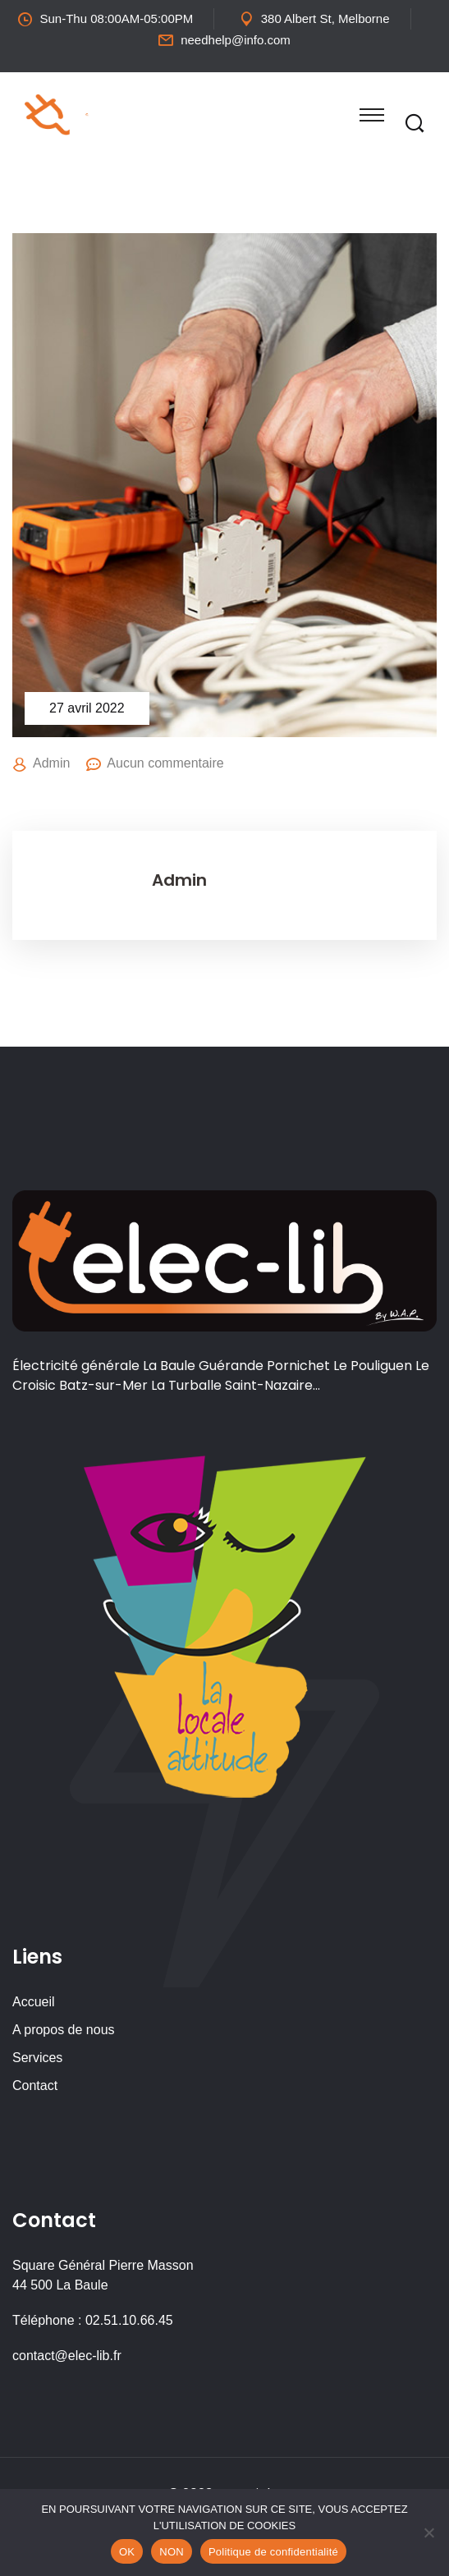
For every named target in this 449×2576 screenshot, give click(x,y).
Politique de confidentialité (273, 2552)
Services (37, 2058)
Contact (34, 2085)
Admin (51, 763)
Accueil (33, 2002)
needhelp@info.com (236, 40)
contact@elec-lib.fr (66, 2356)
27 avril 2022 (87, 708)
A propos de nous (63, 2030)
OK (127, 2552)
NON (171, 2552)
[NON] (428, 2532)
